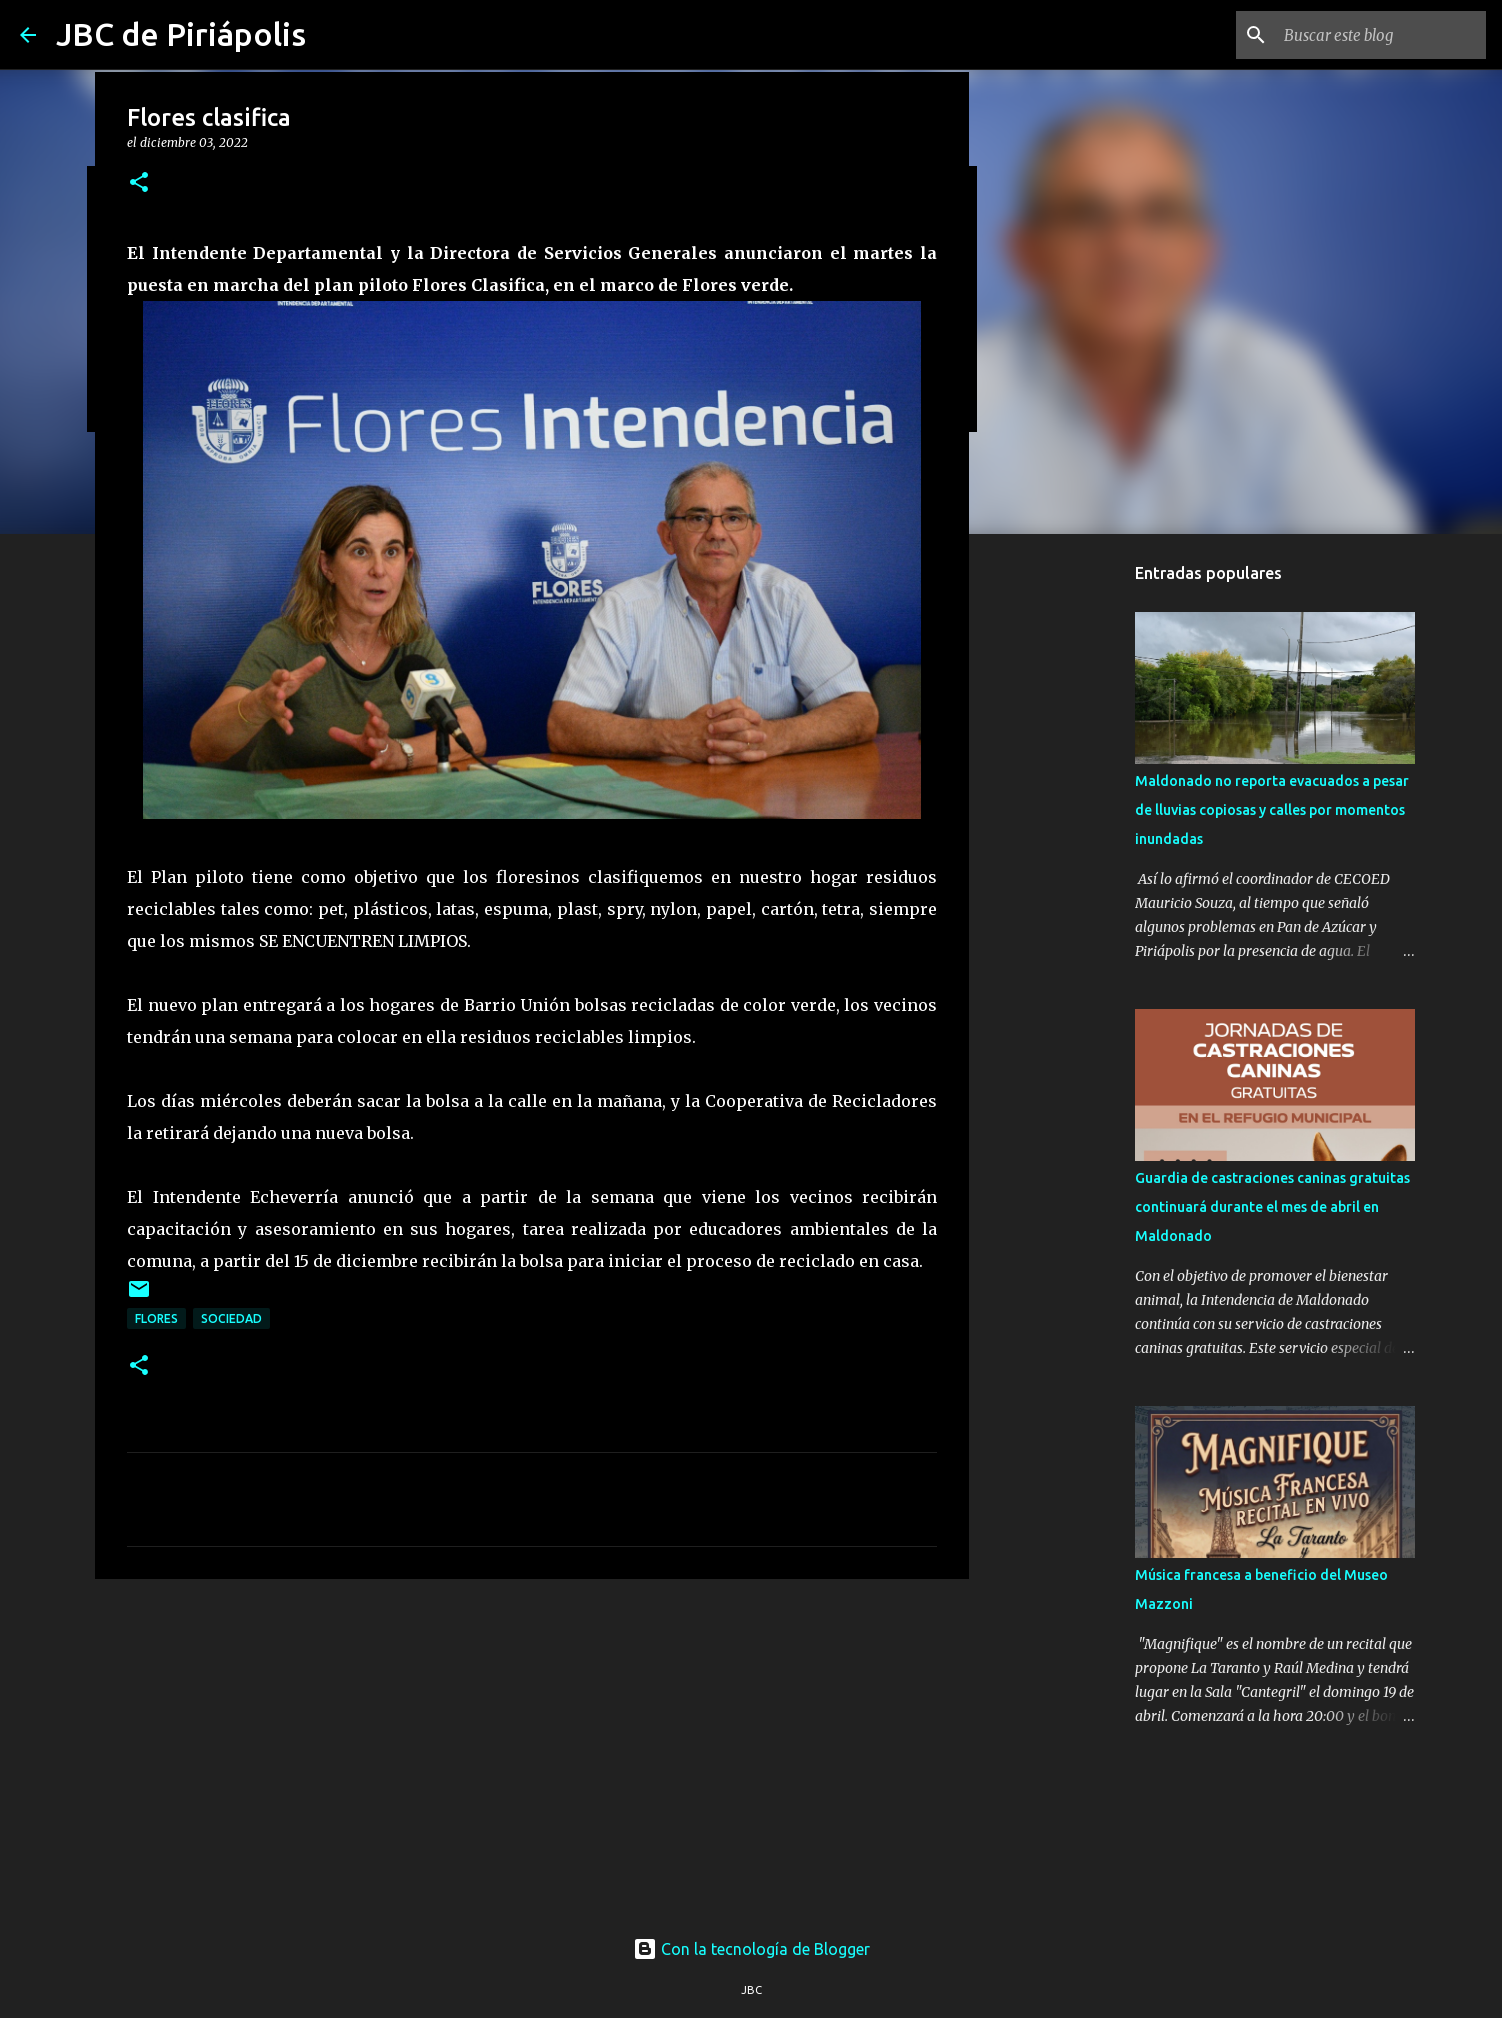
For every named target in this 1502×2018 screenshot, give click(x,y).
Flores (156, 1318)
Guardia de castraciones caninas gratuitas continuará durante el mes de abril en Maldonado (1272, 1207)
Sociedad (231, 1318)
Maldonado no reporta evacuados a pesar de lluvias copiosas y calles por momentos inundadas (1272, 810)
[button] (139, 183)
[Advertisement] (532, 1749)
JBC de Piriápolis (181, 34)
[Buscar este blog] (1381, 35)
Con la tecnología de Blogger (751, 1949)
